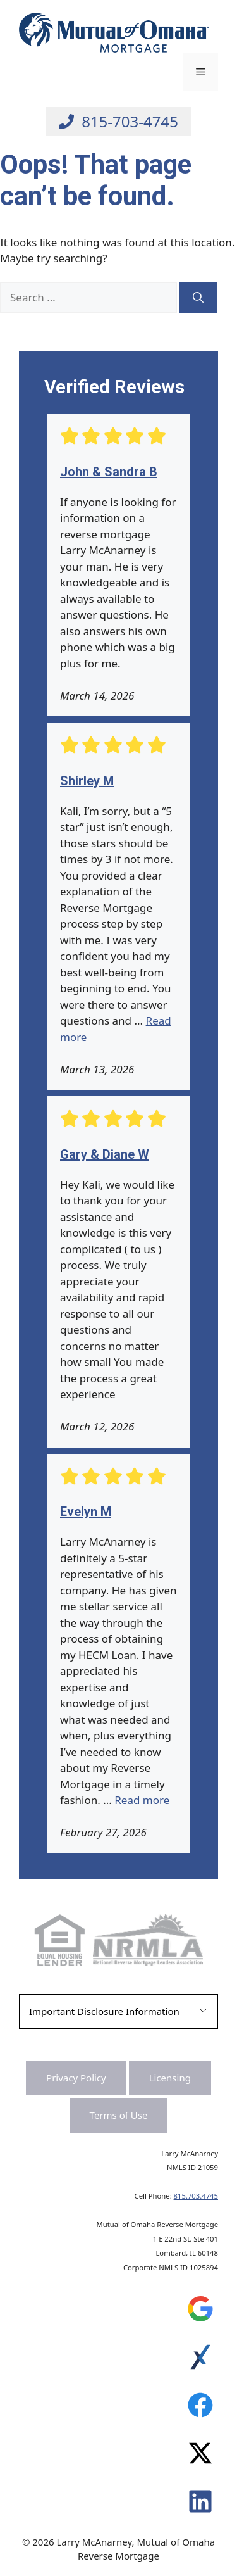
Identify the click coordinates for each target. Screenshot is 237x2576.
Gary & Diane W (104, 1154)
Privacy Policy (76, 2077)
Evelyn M (85, 1511)
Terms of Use (119, 2115)
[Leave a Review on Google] (200, 2312)
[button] (118, 2011)
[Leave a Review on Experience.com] (200, 2360)
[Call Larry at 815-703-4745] (118, 121)
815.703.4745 (196, 2195)
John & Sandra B (108, 471)
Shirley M (87, 780)
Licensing (170, 2077)
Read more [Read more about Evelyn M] (141, 1800)
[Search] (198, 297)
